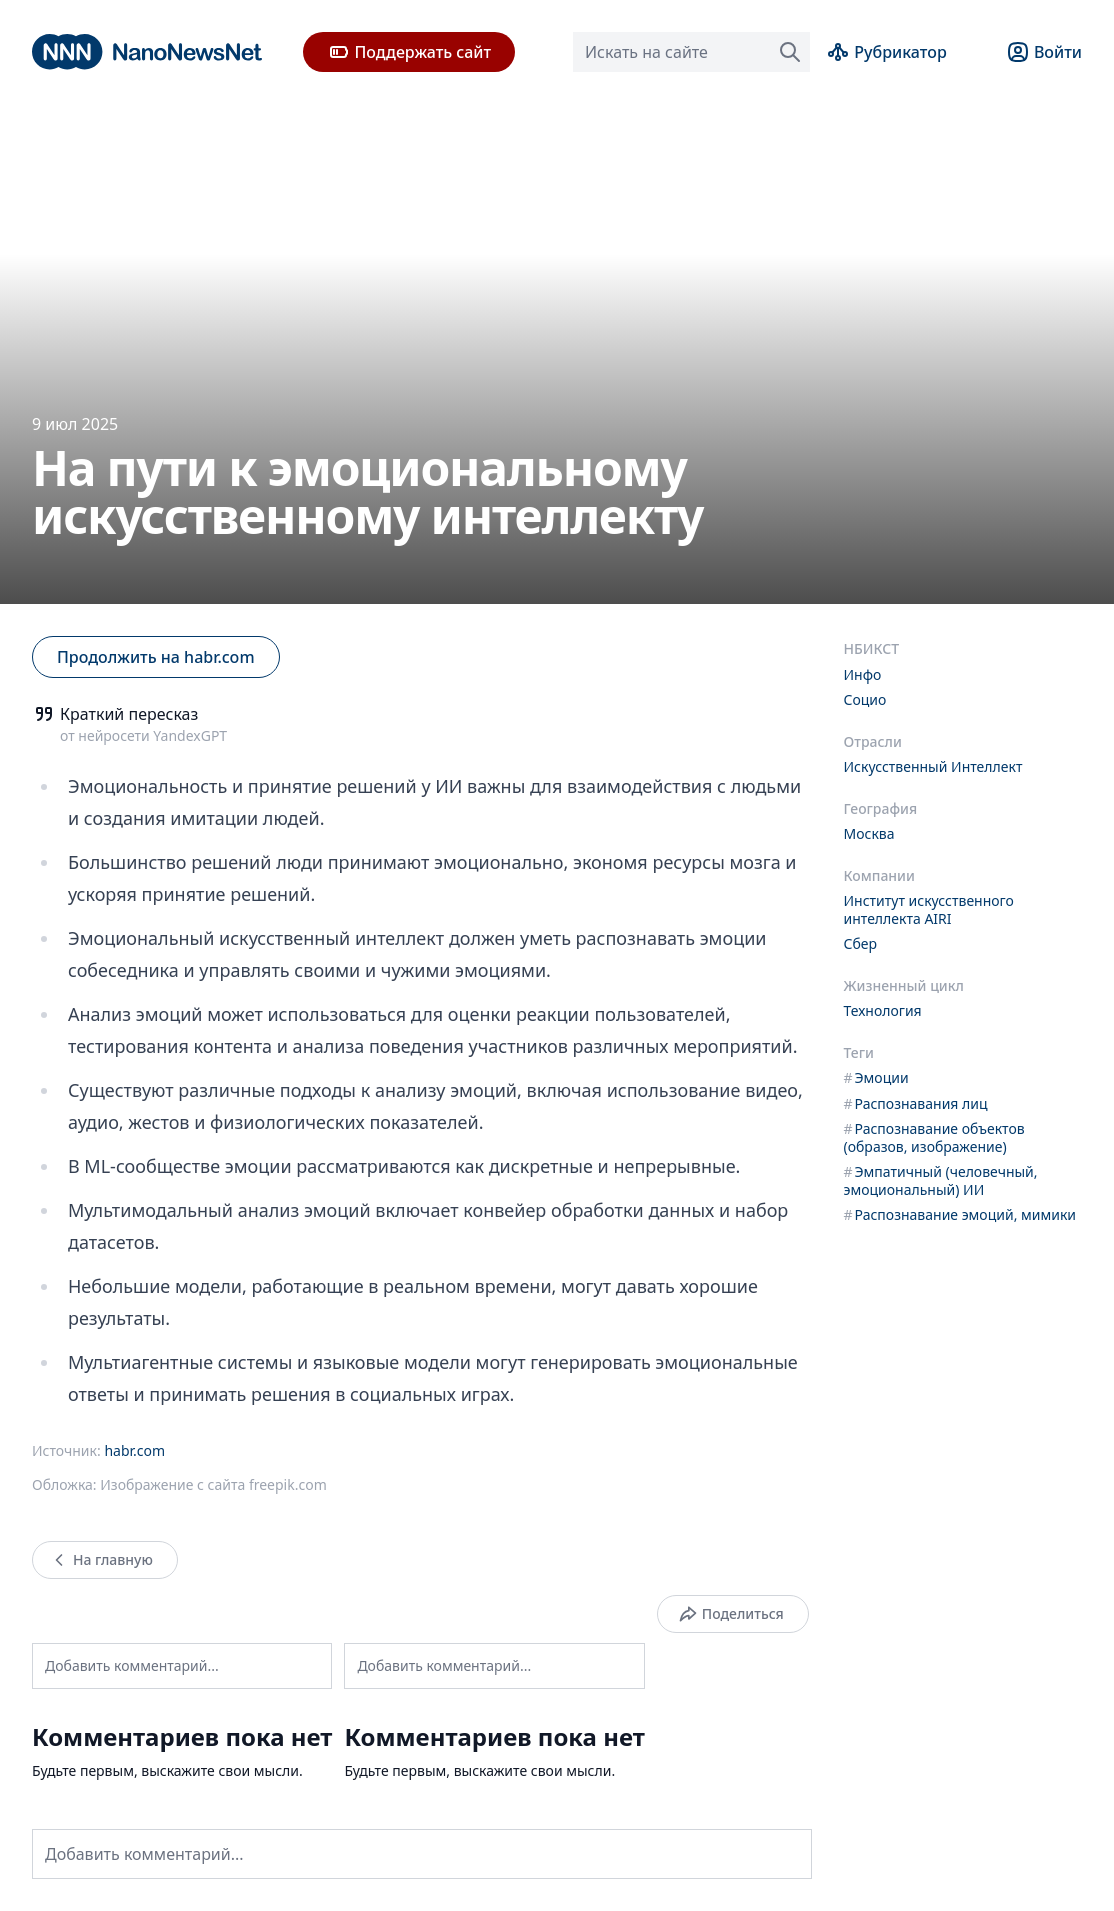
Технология (883, 1010)
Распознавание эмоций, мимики (960, 1214)
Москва (869, 833)
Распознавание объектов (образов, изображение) (934, 1137)
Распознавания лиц (916, 1103)
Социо (865, 699)
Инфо (863, 674)
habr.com (134, 1450)
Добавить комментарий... (132, 1665)
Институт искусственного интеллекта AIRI (929, 909)
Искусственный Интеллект (933, 766)
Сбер (861, 943)
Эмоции (876, 1077)
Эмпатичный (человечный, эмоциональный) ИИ (941, 1180)
